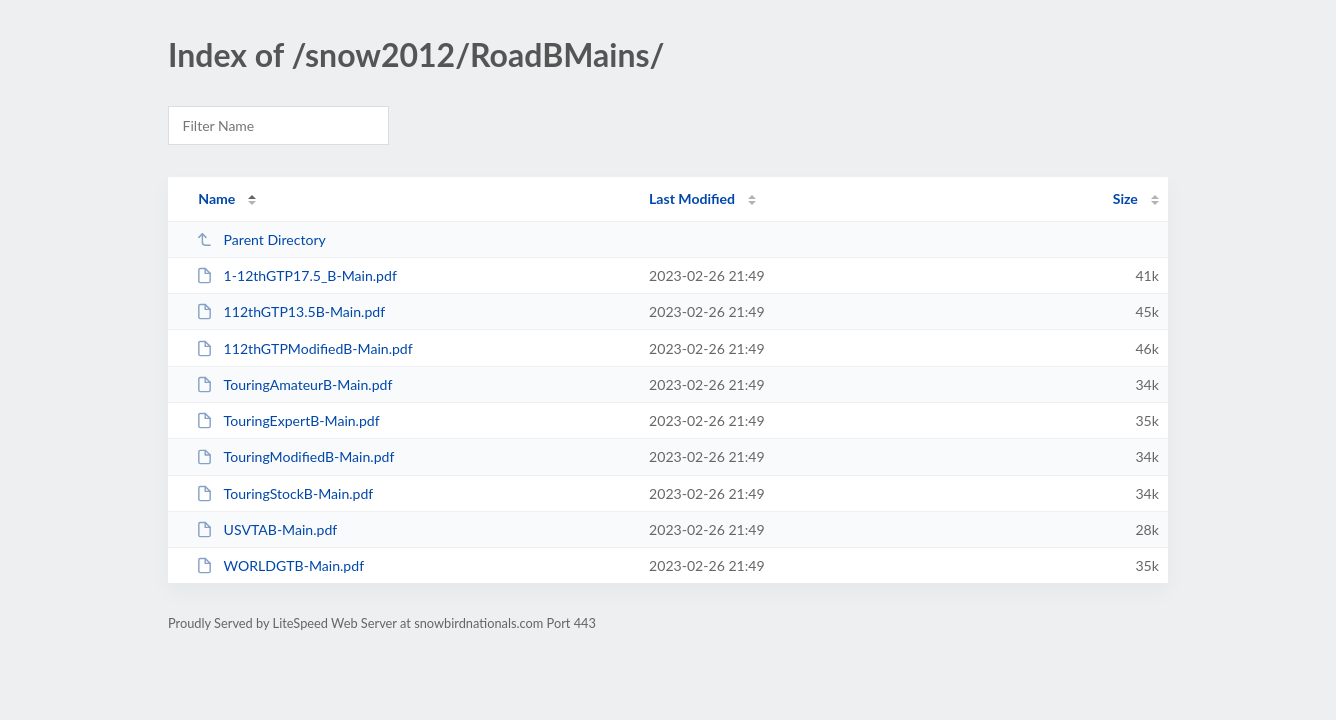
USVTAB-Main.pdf (266, 529)
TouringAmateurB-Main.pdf (294, 384)
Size (1125, 198)
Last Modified (692, 198)
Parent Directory (261, 239)
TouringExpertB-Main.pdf (288, 420)
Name (216, 198)
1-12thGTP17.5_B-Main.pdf (296, 275)
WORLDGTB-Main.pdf (280, 565)
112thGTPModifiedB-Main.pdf (304, 348)
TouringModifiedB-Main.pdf (295, 456)
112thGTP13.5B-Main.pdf (290, 311)
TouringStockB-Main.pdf (284, 493)
